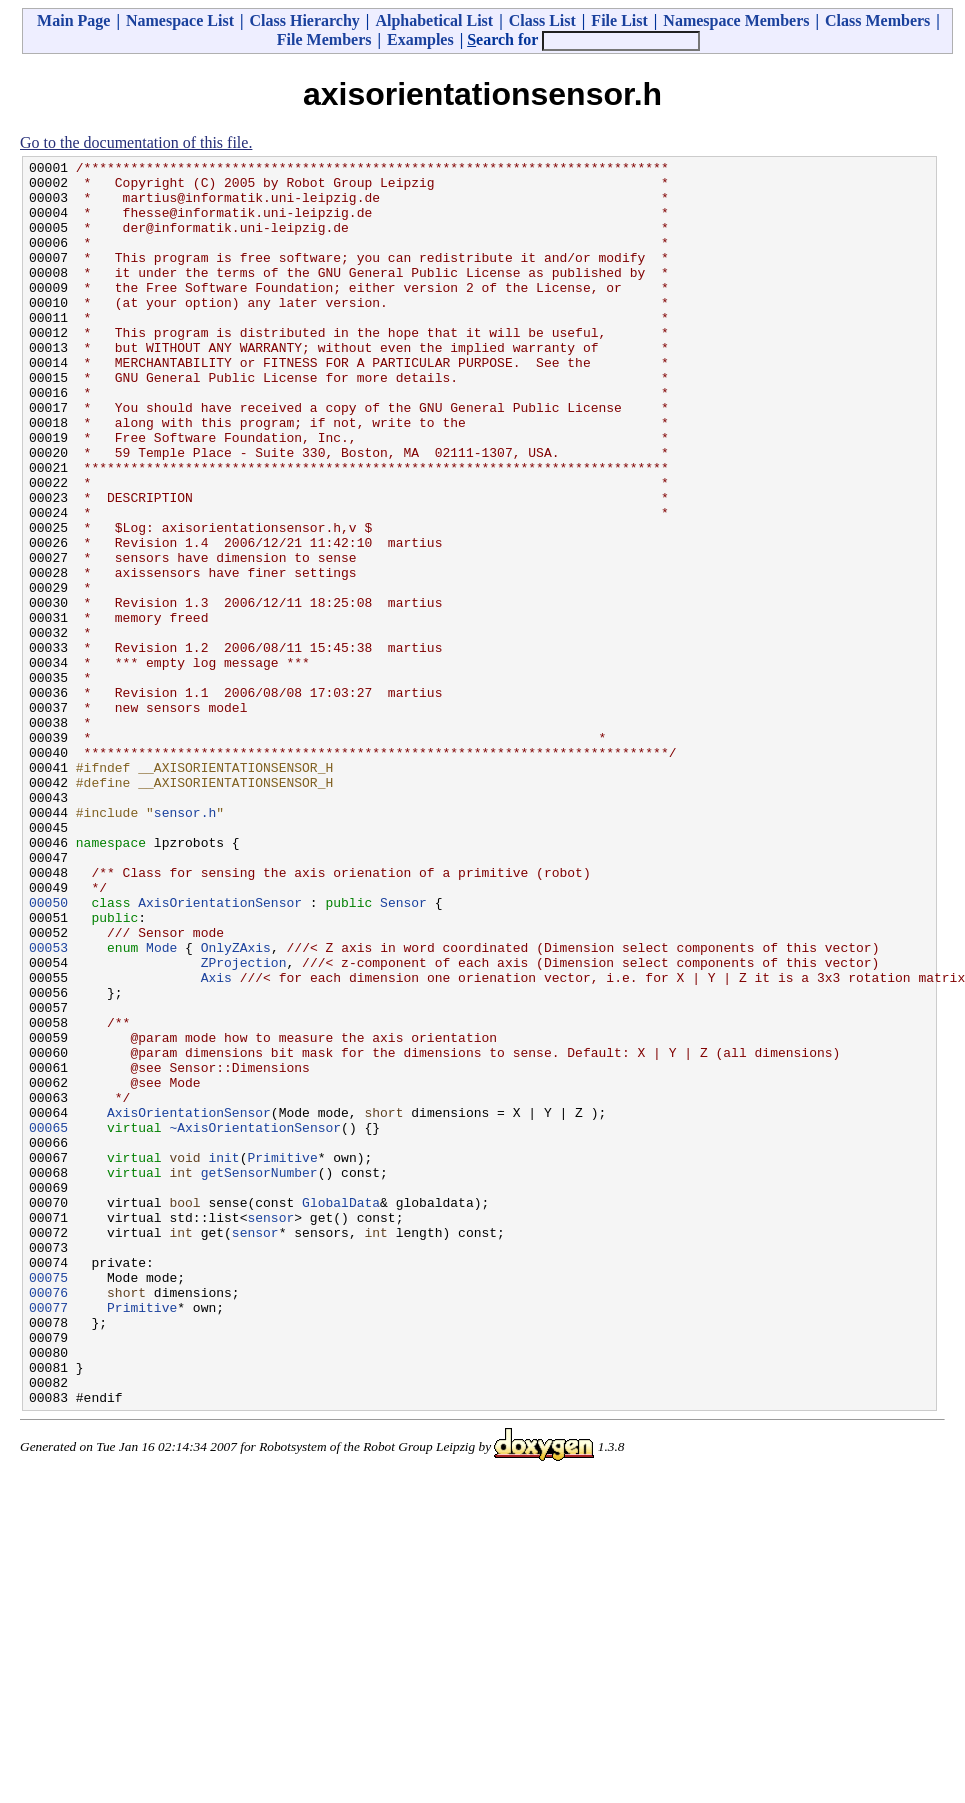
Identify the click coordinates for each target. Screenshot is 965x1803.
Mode (161, 1106)
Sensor (403, 1052)
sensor (270, 1430)
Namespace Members (736, 20)
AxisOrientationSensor (220, 1052)
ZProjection (244, 1124)
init (223, 1358)
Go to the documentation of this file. (136, 142)
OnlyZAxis (236, 1106)
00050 (48, 1052)
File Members (324, 39)
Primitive (282, 1358)
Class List (542, 20)
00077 (48, 1538)
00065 (48, 1322)
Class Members (877, 20)
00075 (48, 1502)
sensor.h (185, 944)
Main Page (73, 20)
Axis (216, 1142)
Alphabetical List (434, 20)
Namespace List (180, 20)
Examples (420, 39)
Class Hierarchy (304, 20)
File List (619, 20)
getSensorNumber (259, 1376)
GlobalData (341, 1412)
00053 (48, 1106)
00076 (48, 1520)
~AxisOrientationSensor (255, 1322)
